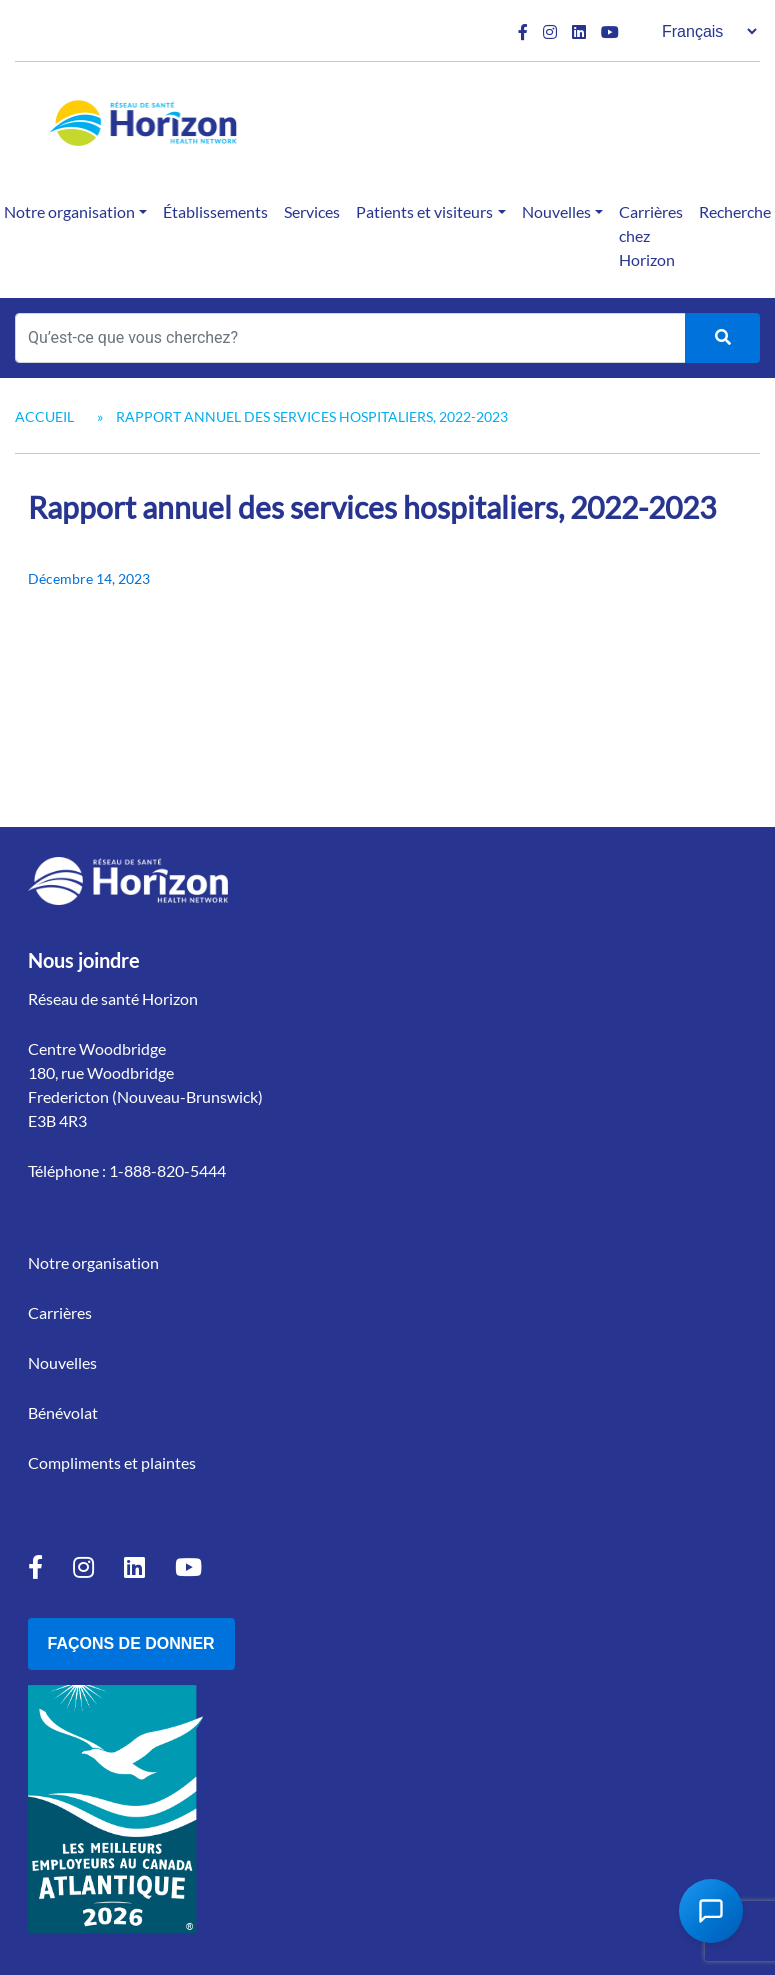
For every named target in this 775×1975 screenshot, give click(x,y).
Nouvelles (556, 211)
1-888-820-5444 (167, 1170)
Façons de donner (131, 1643)
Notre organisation (93, 1262)
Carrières (60, 1312)
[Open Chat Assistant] (711, 1911)
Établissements (215, 211)
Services (312, 211)
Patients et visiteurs (424, 211)
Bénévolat (63, 1412)
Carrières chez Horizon (651, 235)
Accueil (44, 416)
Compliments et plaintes (112, 1462)
